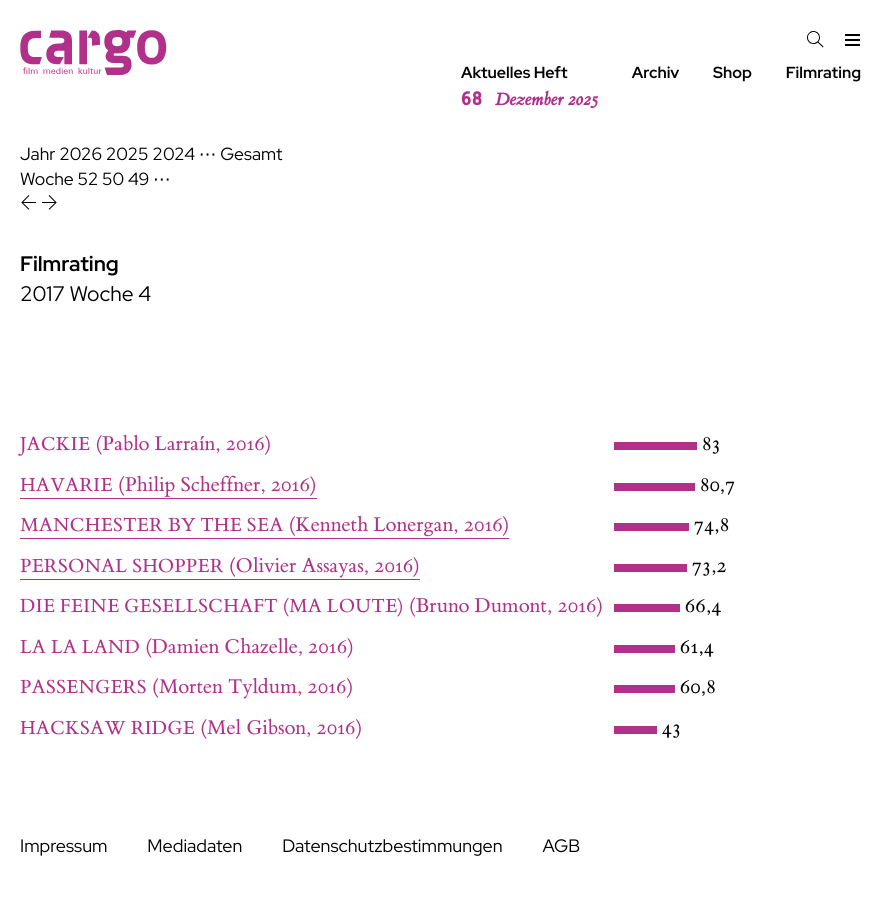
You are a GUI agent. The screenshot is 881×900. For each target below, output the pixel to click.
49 (138, 179)
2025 (127, 154)
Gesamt (251, 154)
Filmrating (823, 72)
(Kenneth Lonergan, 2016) (264, 525)
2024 (173, 154)
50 (113, 179)
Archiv (656, 72)
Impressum (63, 846)
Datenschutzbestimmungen (392, 846)
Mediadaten (194, 846)
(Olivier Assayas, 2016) (220, 566)
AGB (561, 846)
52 (88, 179)
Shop (732, 72)
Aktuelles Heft (529, 87)
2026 (80, 154)
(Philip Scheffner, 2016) (168, 485)
